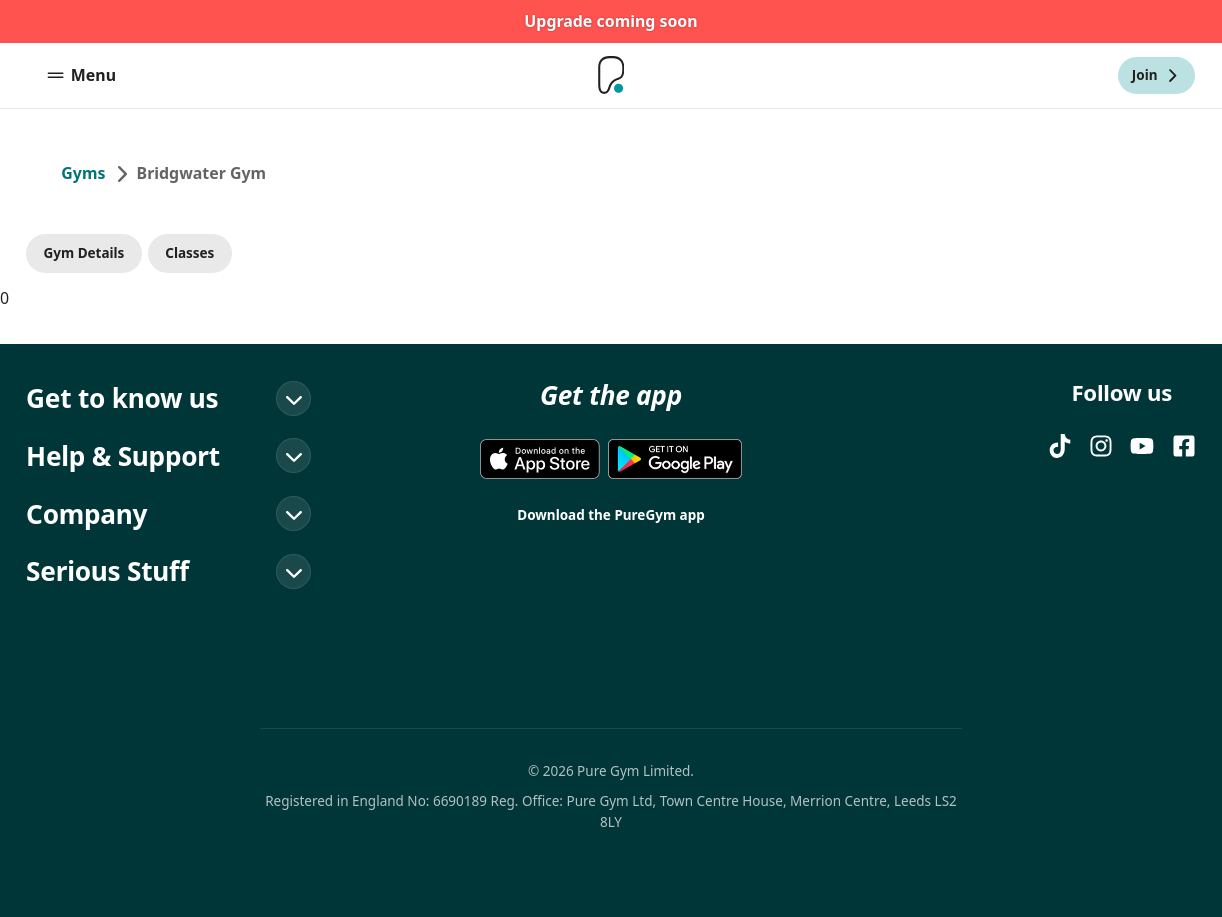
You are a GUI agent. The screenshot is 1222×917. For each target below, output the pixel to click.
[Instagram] (1101, 446)
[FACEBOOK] (1184, 446)
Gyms (83, 173)
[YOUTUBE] (1142, 446)
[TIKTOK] (1060, 446)
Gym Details (84, 253)
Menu (81, 75)
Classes (189, 253)
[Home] (611, 75)
